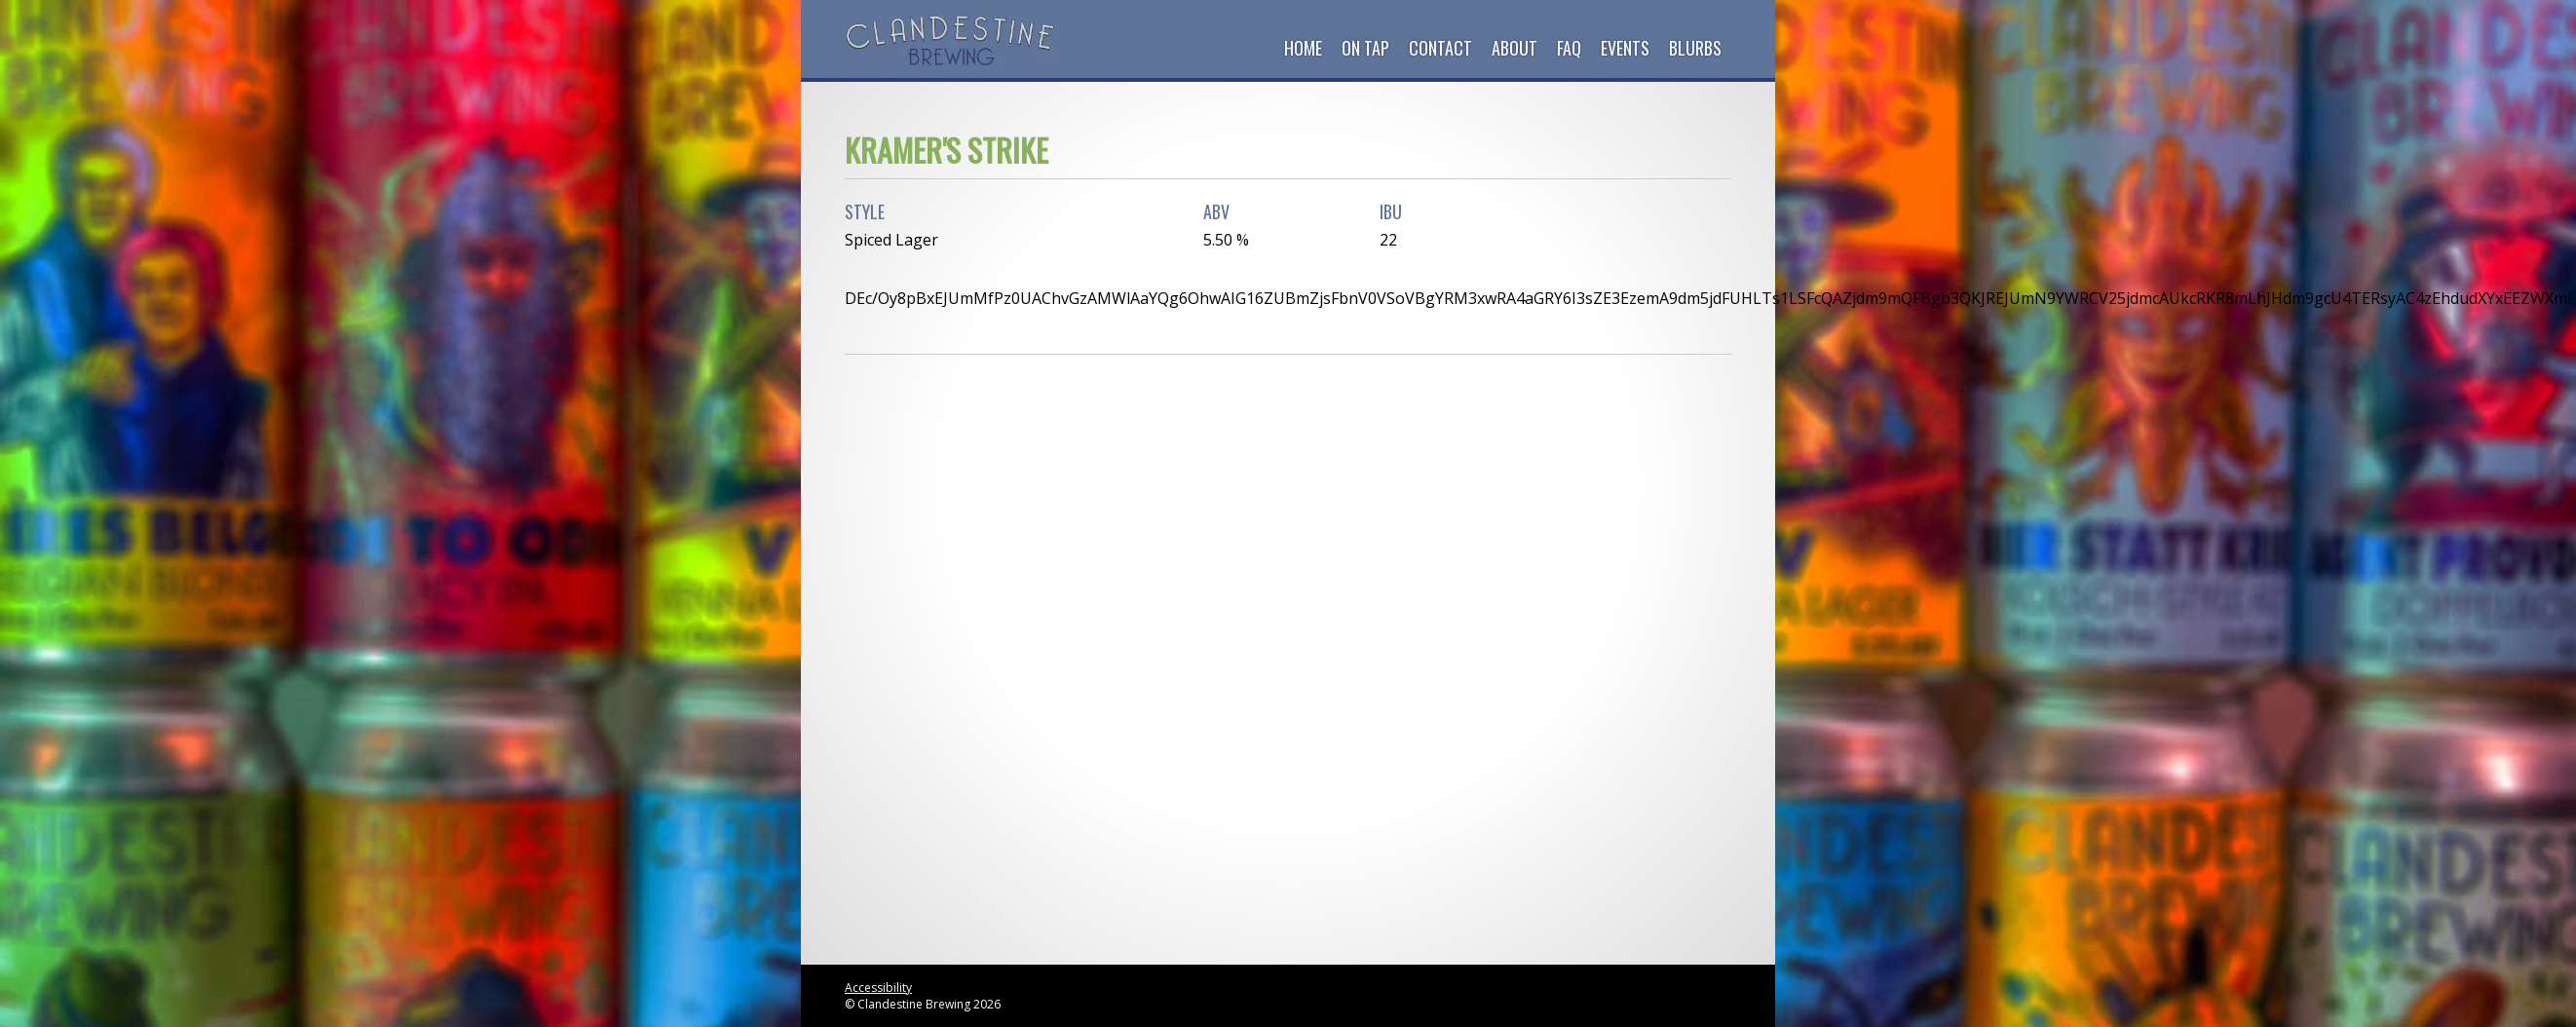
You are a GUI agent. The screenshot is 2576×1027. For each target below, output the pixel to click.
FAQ (1569, 47)
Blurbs (1695, 47)
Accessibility (878, 987)
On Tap (1365, 47)
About (1514, 47)
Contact (1440, 47)
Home (1303, 47)
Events (1625, 47)
